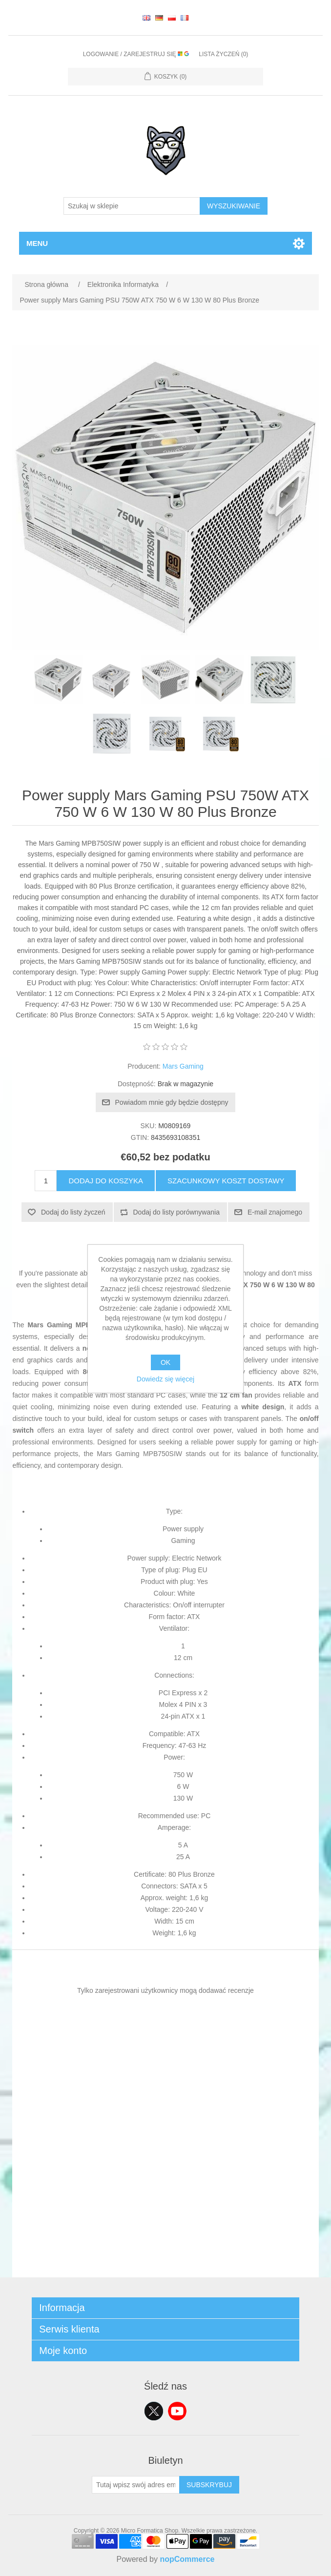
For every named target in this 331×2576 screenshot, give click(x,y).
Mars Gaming (183, 1066)
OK (165, 1362)
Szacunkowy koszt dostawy (225, 1180)
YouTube (177, 2411)
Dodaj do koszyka (105, 1180)
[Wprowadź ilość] (46, 1180)
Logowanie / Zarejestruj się (136, 54)
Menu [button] (37, 243)
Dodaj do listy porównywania (176, 1212)
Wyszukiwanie (233, 206)
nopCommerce (187, 2559)
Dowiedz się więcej (165, 1379)
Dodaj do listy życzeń (73, 1212)
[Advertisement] (165, 2209)
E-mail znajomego (275, 1212)
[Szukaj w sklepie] (131, 206)
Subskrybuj (209, 2485)
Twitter (154, 2411)
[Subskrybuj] (136, 2485)
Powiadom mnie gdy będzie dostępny (171, 1102)
